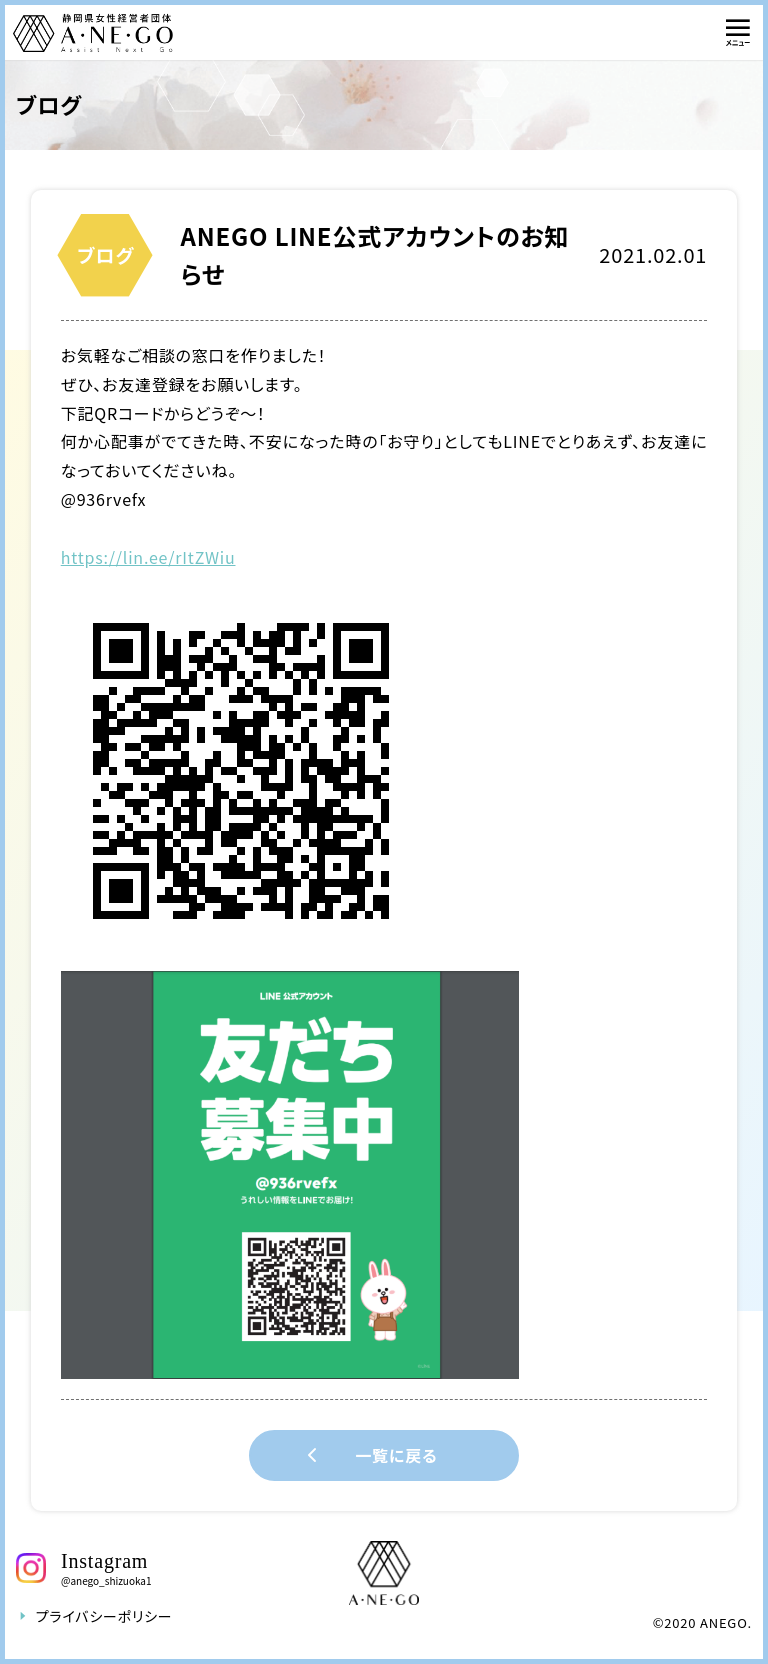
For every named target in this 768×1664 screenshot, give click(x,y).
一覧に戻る (368, 1455)
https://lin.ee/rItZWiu (148, 557)
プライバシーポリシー (94, 1616)
